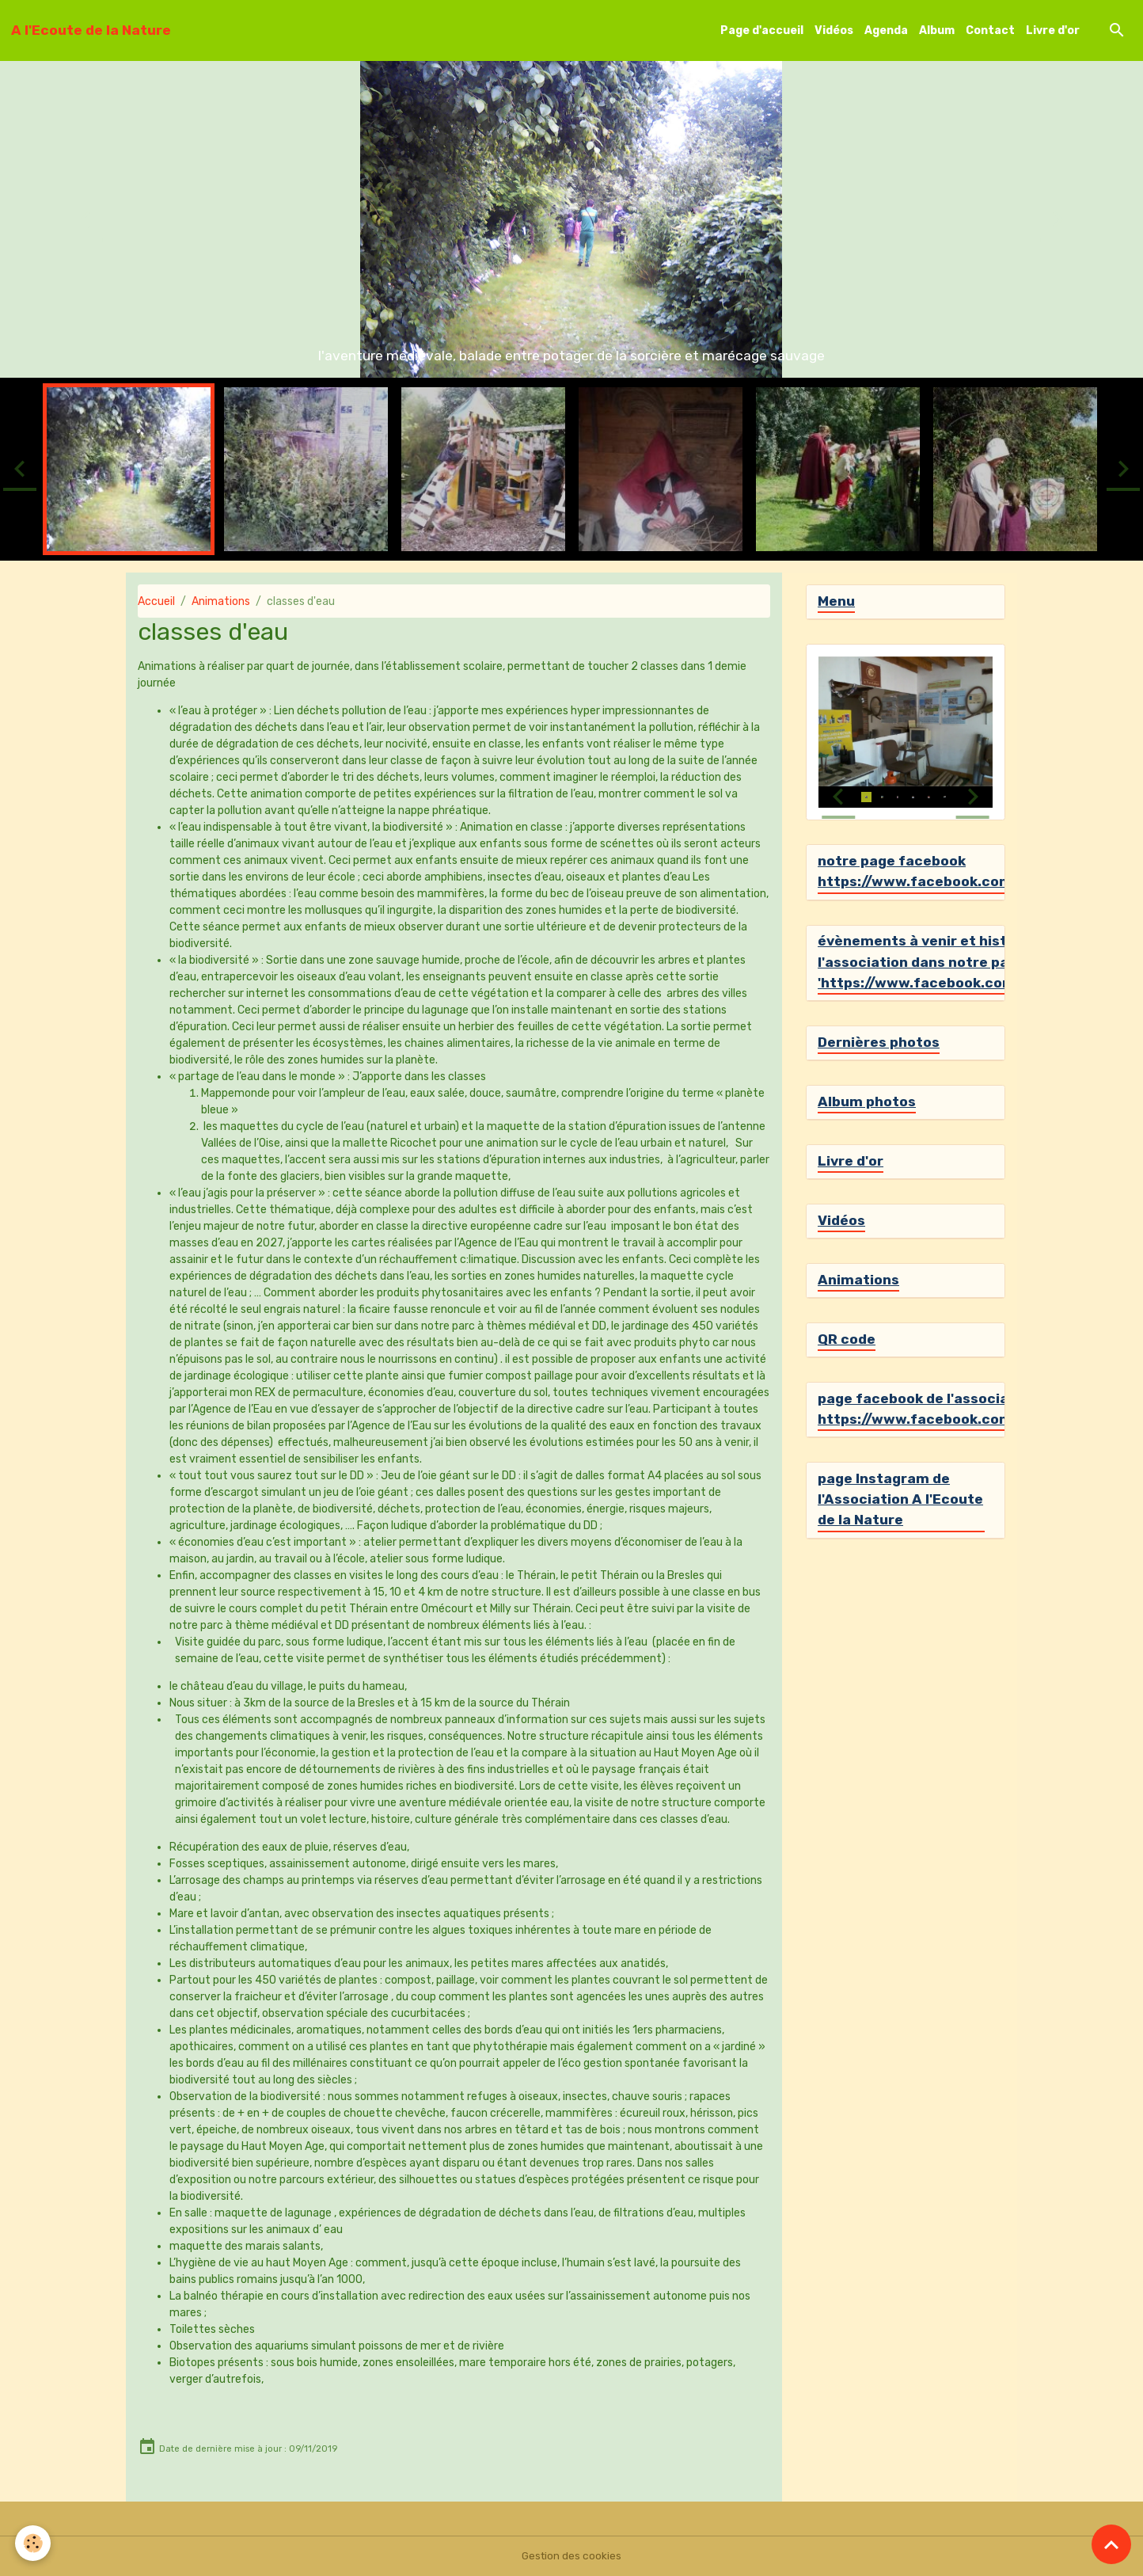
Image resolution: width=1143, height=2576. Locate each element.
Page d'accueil (761, 30)
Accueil (156, 601)
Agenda (886, 30)
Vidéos (834, 30)
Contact (990, 30)
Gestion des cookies (572, 2556)
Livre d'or (1053, 30)
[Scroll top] (1111, 2544)
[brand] (91, 30)
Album (937, 30)
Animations (221, 601)
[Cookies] (33, 2543)
